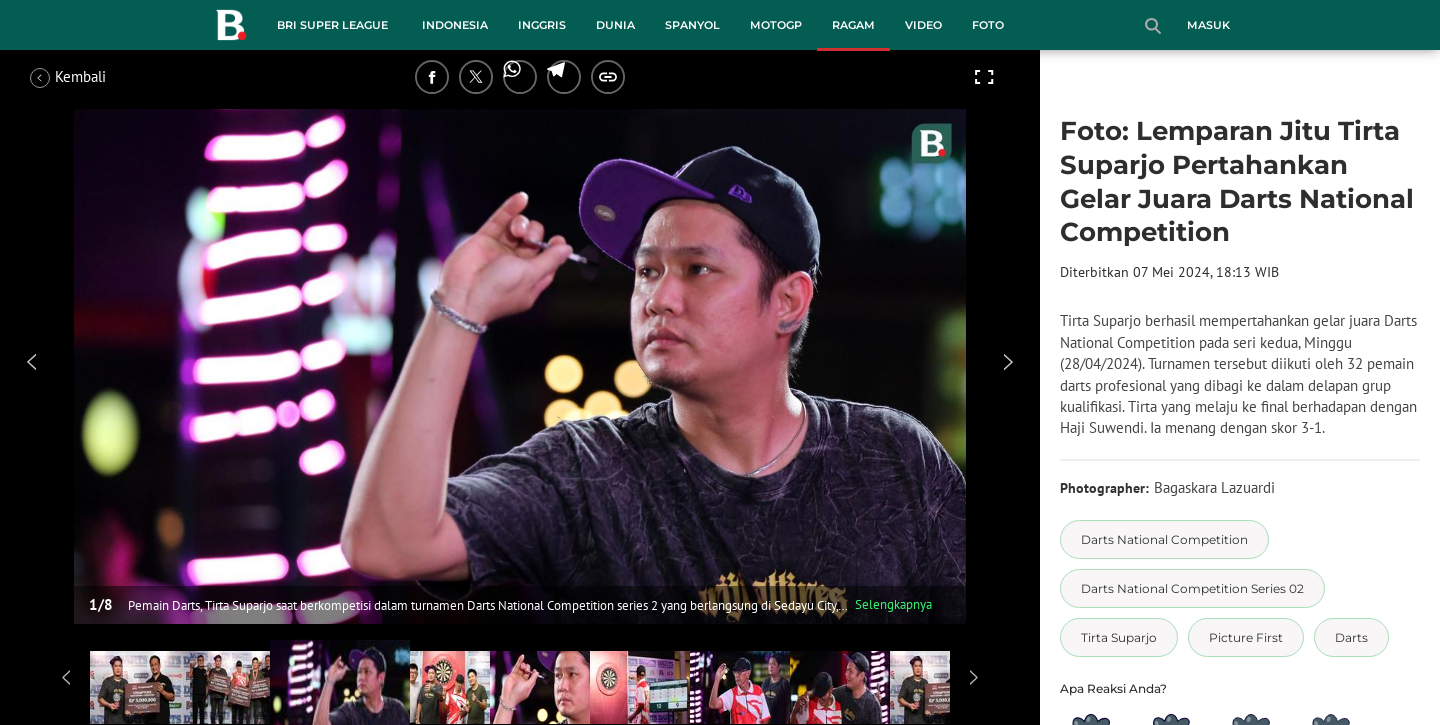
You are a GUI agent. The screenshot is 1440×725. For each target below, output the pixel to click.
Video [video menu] (923, 25)
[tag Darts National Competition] (1164, 539)
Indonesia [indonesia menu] (455, 25)
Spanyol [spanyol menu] (692, 25)
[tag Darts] (1351, 637)
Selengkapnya (893, 604)
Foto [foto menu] (988, 25)
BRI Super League (332, 25)
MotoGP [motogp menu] (776, 25)
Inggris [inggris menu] (542, 25)
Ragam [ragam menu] (853, 25)
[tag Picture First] (1246, 637)
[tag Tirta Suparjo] (1119, 637)
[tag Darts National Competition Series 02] (1192, 588)
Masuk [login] (1208, 25)
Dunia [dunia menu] (615, 25)
